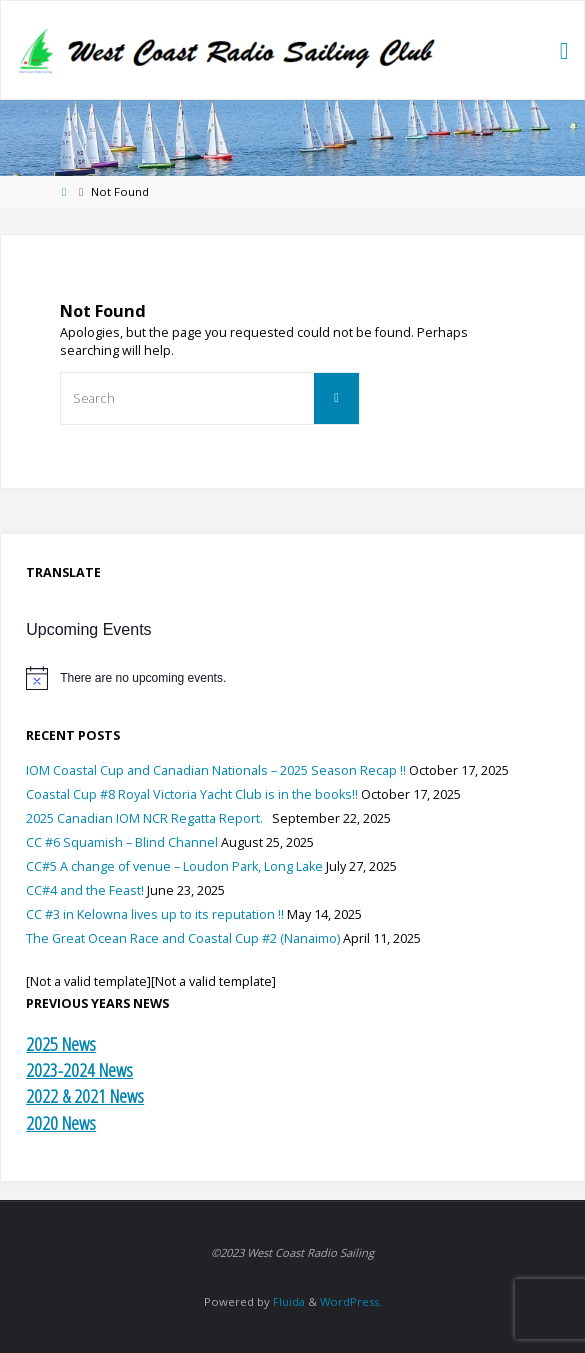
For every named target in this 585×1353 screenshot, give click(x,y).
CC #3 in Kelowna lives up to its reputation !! (155, 914)
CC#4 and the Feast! (85, 890)
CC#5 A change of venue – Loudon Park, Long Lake (174, 866)
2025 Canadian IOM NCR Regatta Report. (147, 818)
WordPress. (351, 1301)
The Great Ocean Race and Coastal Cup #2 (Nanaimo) (183, 938)
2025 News (61, 1044)
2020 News (61, 1123)
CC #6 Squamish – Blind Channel (122, 842)
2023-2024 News (79, 1070)
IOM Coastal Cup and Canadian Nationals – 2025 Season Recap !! (216, 770)
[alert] (292, 678)
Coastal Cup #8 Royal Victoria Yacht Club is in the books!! (192, 794)
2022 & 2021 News (85, 1096)
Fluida (287, 1301)
